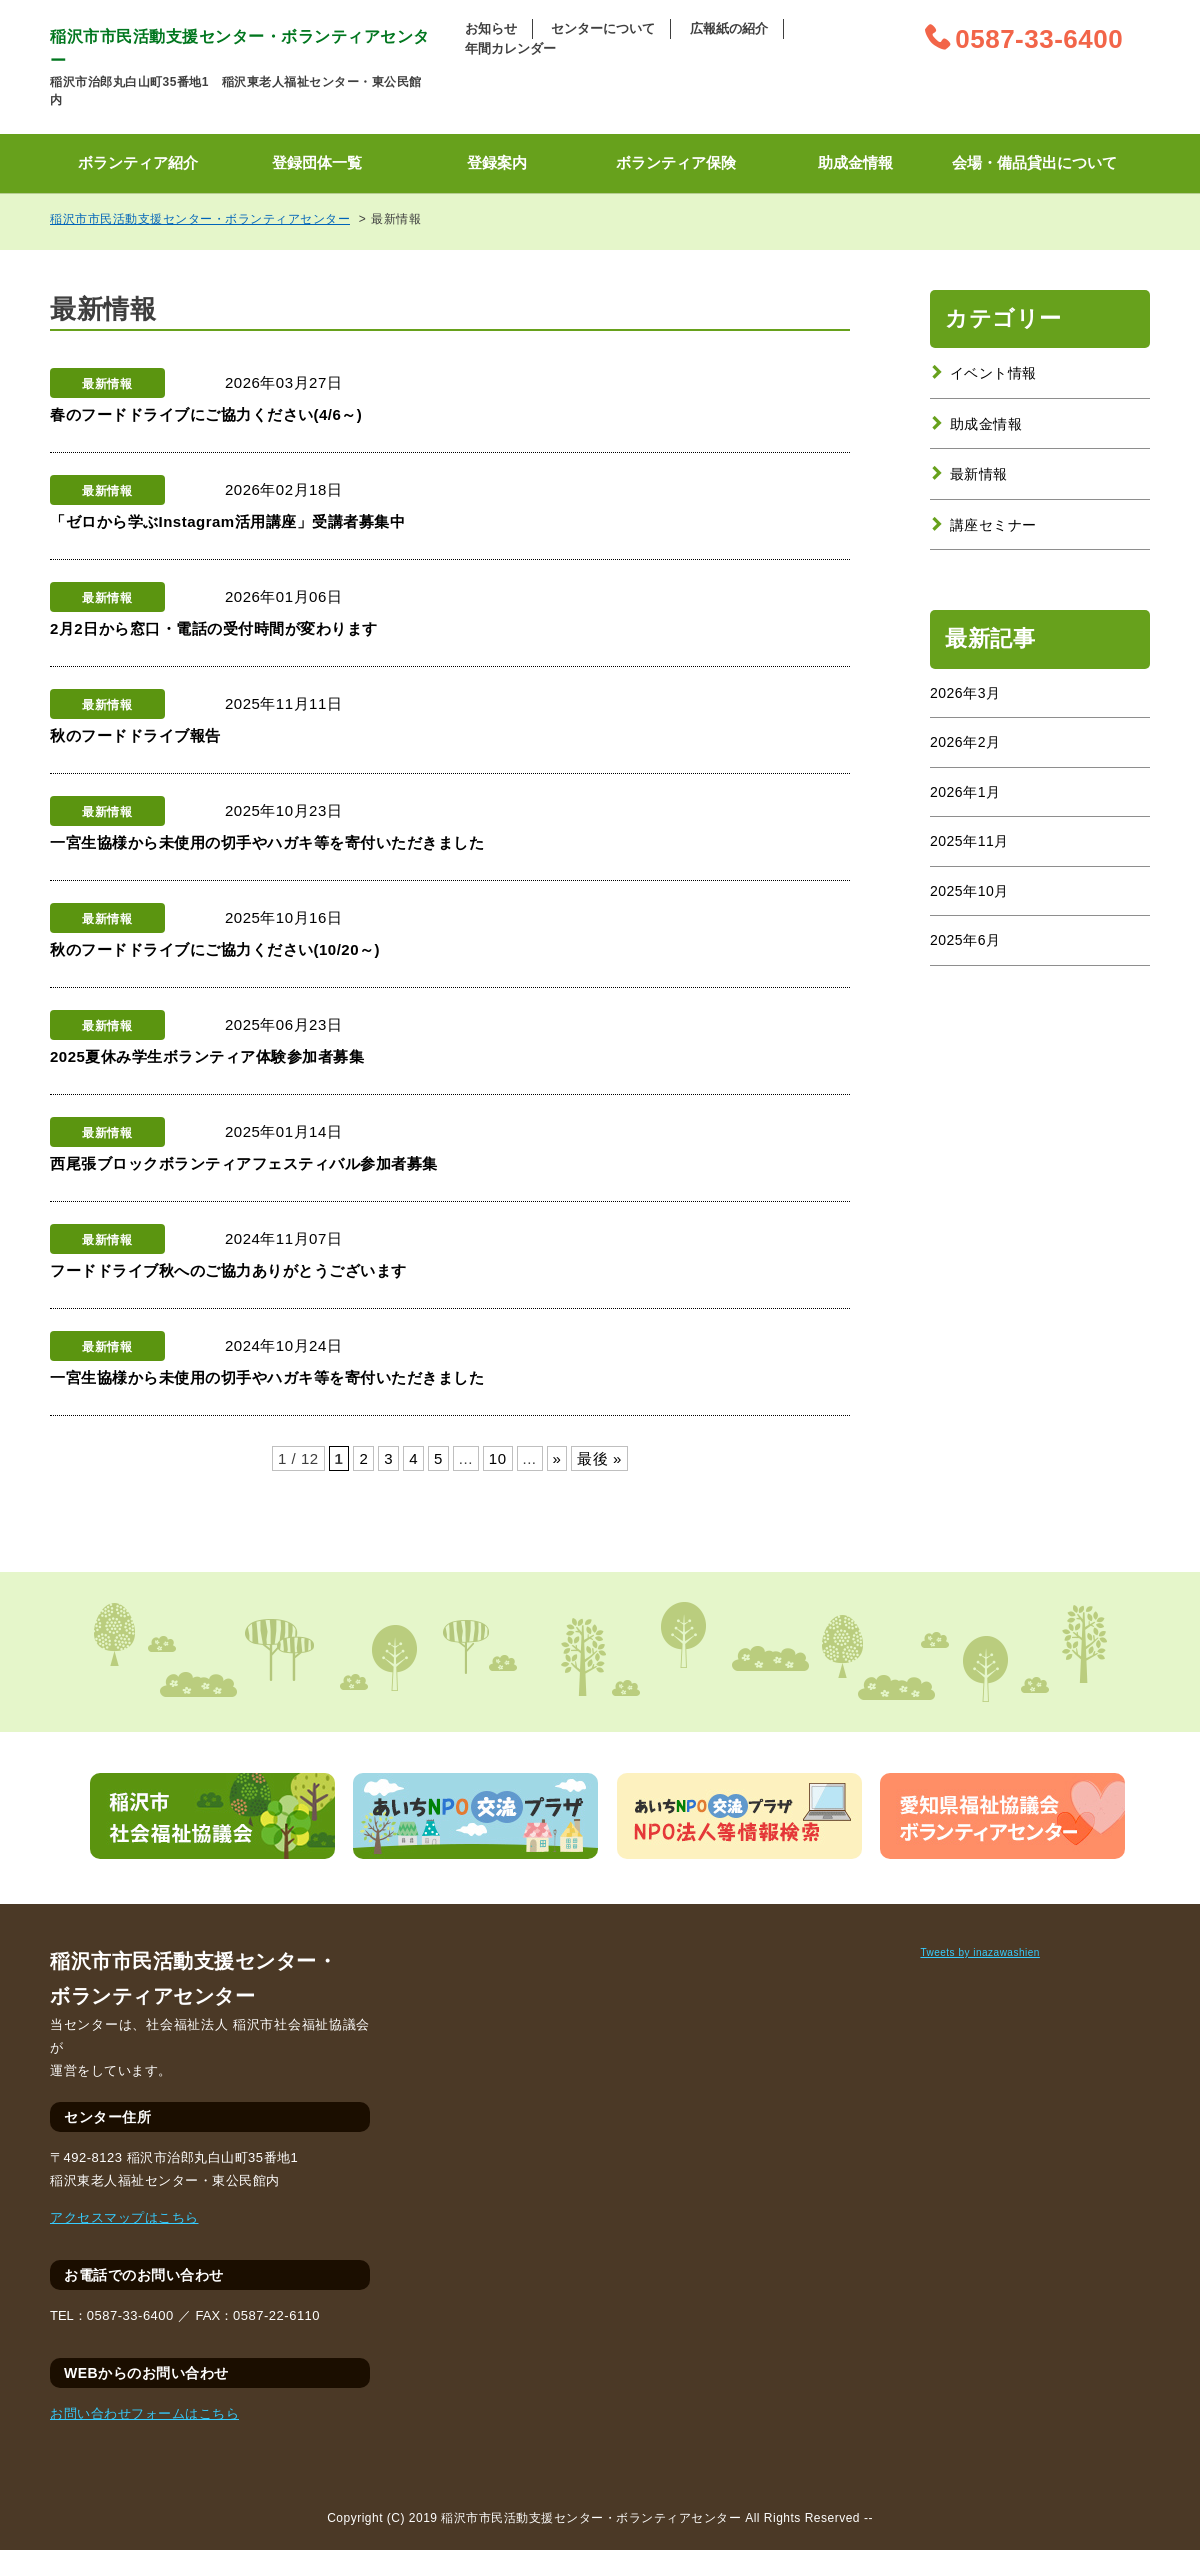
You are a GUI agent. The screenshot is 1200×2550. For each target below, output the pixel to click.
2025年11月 (969, 841)
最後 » (599, 1458)
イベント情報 (993, 373)
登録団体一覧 (317, 162)
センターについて (603, 28)
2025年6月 (965, 940)
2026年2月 (965, 742)
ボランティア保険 (676, 162)
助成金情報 (855, 162)
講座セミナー (993, 525)
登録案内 (497, 162)
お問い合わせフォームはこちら (144, 2413)
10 (498, 1458)
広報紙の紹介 (729, 28)
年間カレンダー (510, 48)
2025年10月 (969, 891)
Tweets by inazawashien (979, 1952)
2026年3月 (965, 693)
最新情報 (979, 474)
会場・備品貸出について (1034, 162)
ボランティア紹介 (138, 162)
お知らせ (491, 28)
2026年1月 (965, 792)
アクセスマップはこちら (124, 2217)
